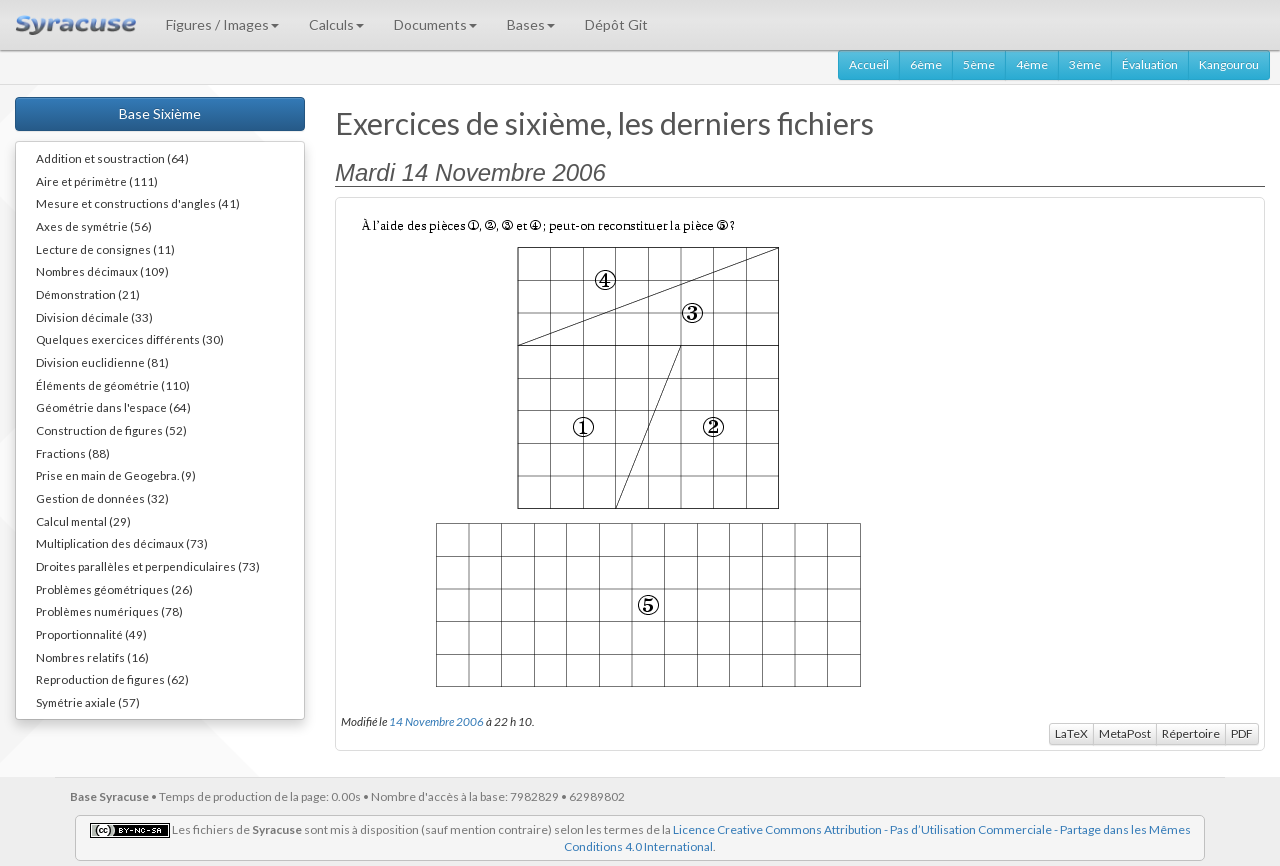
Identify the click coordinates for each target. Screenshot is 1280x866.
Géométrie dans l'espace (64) (113, 407)
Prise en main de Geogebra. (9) (116, 475)
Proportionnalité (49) (91, 634)
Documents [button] (435, 24)
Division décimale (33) (94, 317)
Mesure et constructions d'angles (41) (138, 203)
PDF (1242, 733)
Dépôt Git (616, 24)
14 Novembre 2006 (436, 721)
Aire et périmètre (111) (97, 181)
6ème (926, 64)
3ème (1085, 64)
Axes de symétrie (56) (94, 226)
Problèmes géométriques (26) (114, 589)
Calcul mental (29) (83, 521)
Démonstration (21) (88, 294)
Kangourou (1229, 64)
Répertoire (1191, 733)
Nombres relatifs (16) (92, 657)
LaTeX (1071, 733)
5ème (979, 64)
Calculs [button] (336, 24)
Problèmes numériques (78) (109, 611)
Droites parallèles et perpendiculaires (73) (148, 566)
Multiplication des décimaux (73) (122, 543)
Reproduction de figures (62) (112, 679)
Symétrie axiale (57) (88, 702)
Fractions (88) (73, 453)
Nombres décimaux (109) (102, 271)
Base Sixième (160, 113)
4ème (1032, 64)
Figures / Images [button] (222, 24)
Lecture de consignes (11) (105, 249)
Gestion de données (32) (102, 498)
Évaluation (1150, 64)
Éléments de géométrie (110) (113, 385)
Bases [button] (531, 24)
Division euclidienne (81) (102, 362)
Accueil (869, 64)
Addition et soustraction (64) (112, 158)
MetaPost (1125, 733)
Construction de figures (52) (111, 430)
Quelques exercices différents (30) (130, 339)
